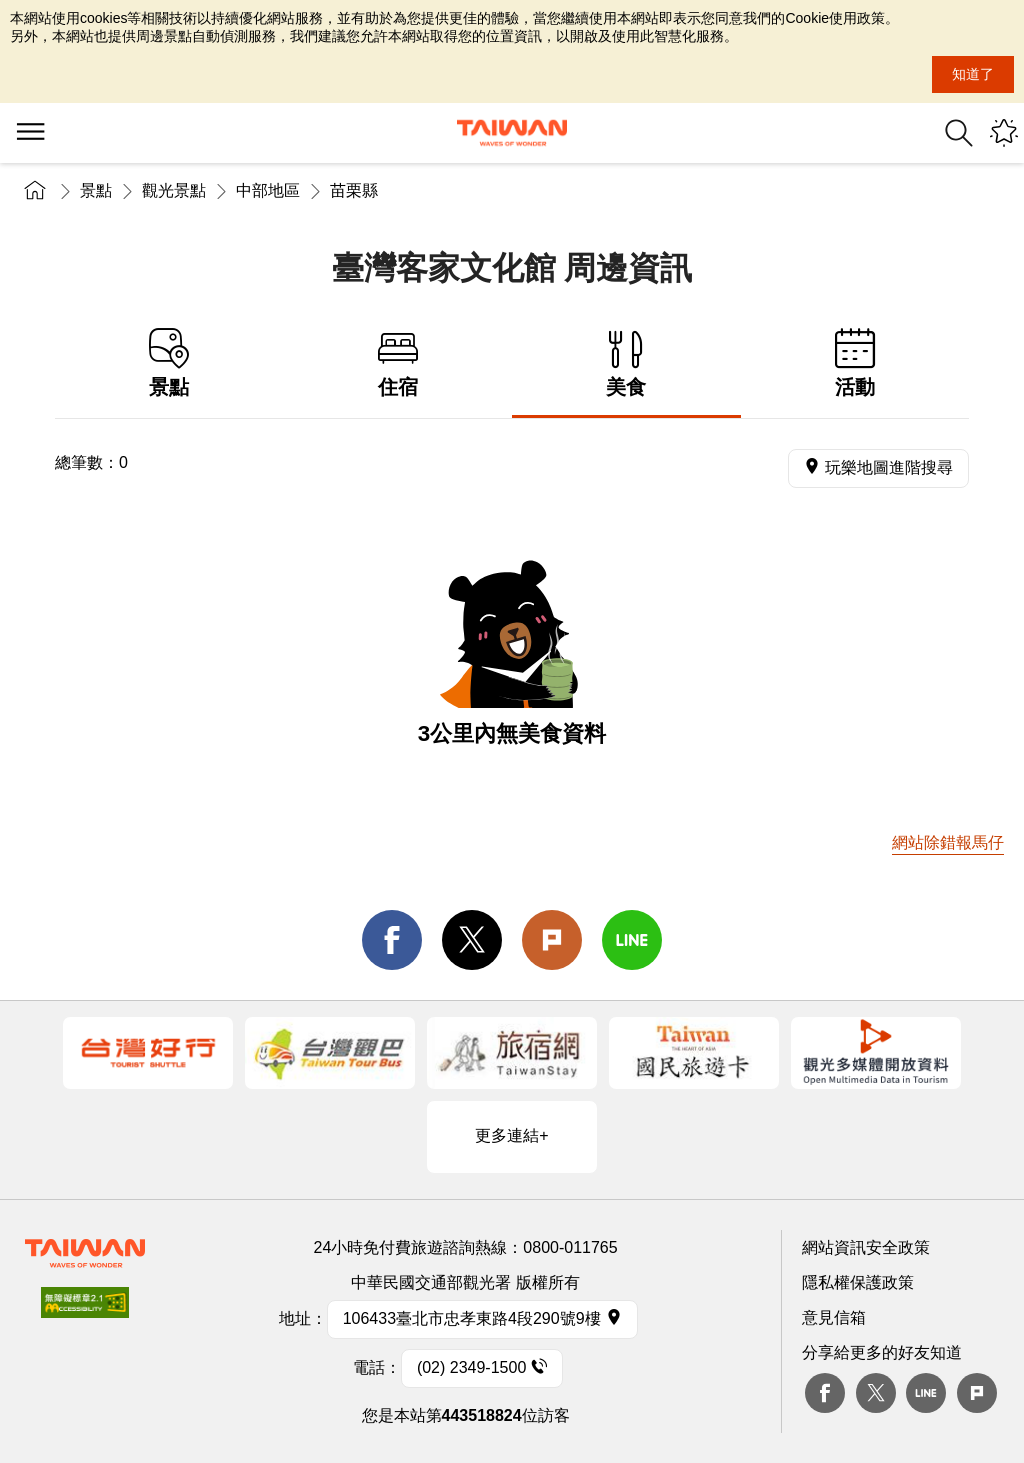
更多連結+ (511, 1135)
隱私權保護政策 (858, 1282)
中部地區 (268, 190)
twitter (472, 940)
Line (926, 1393)
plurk (977, 1393)
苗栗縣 (354, 190)
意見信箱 (834, 1317)
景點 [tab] (169, 363)
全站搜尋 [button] (959, 133)
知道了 (973, 74)
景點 (96, 190)
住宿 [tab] (398, 363)
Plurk (552, 940)
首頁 (35, 190)
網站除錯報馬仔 (948, 842)
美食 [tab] (626, 363)
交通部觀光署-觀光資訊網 (512, 133)
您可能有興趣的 (1004, 133)
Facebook (825, 1393)
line (632, 940)
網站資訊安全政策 (866, 1247)
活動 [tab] (855, 363)
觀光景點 (174, 190)
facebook (392, 940)
